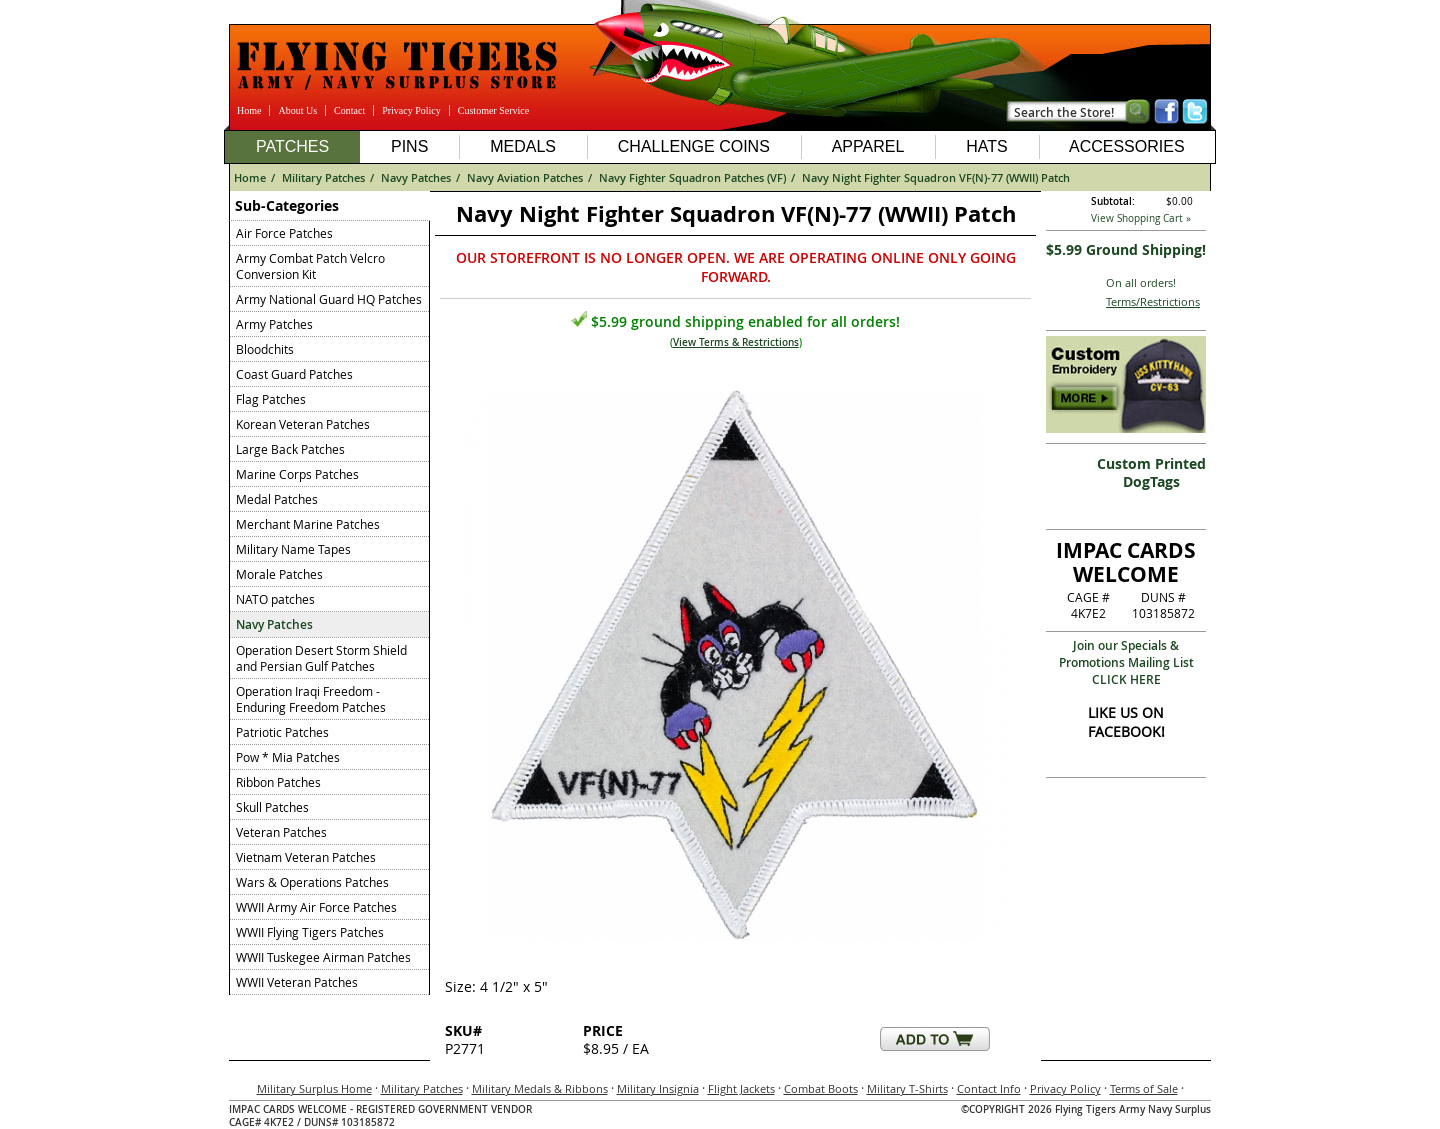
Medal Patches (277, 499)
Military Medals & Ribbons (540, 1088)
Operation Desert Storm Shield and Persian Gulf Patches (321, 658)
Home (249, 110)
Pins (409, 146)
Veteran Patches (281, 832)
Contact (349, 110)
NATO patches (275, 599)
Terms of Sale (1144, 1088)
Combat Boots (821, 1088)
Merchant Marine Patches (308, 524)
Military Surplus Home (314, 1088)
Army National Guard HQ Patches (329, 299)
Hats (986, 146)
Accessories (1127, 146)
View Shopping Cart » (1141, 218)
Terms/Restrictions (1153, 301)
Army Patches (274, 324)
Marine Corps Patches (297, 474)
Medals (523, 146)
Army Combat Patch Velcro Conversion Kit (310, 266)
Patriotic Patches (282, 732)
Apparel (868, 146)
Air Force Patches (284, 233)
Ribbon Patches (278, 782)
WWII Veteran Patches (297, 982)
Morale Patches (279, 574)
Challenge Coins (694, 146)
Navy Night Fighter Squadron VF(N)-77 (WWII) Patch (936, 177)
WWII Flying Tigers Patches (310, 932)
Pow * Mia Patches (288, 757)
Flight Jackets (741, 1088)
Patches (292, 146)
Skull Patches (272, 807)
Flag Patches (271, 399)
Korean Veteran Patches (303, 424)
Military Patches (323, 177)
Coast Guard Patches (294, 374)
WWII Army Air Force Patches (316, 907)
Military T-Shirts (907, 1088)
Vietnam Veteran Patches (306, 857)
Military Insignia (658, 1088)
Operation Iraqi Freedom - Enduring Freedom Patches (311, 699)
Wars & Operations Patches (312, 882)
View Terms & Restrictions (736, 342)
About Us (297, 110)
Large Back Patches (290, 449)
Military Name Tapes (293, 549)
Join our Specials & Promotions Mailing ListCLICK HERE (1126, 662)
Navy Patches (416, 177)
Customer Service (493, 110)
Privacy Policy (411, 110)
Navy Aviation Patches (525, 177)
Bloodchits (265, 349)
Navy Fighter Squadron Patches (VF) (692, 177)
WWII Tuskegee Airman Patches (323, 957)
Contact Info (989, 1088)
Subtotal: (1113, 201)
